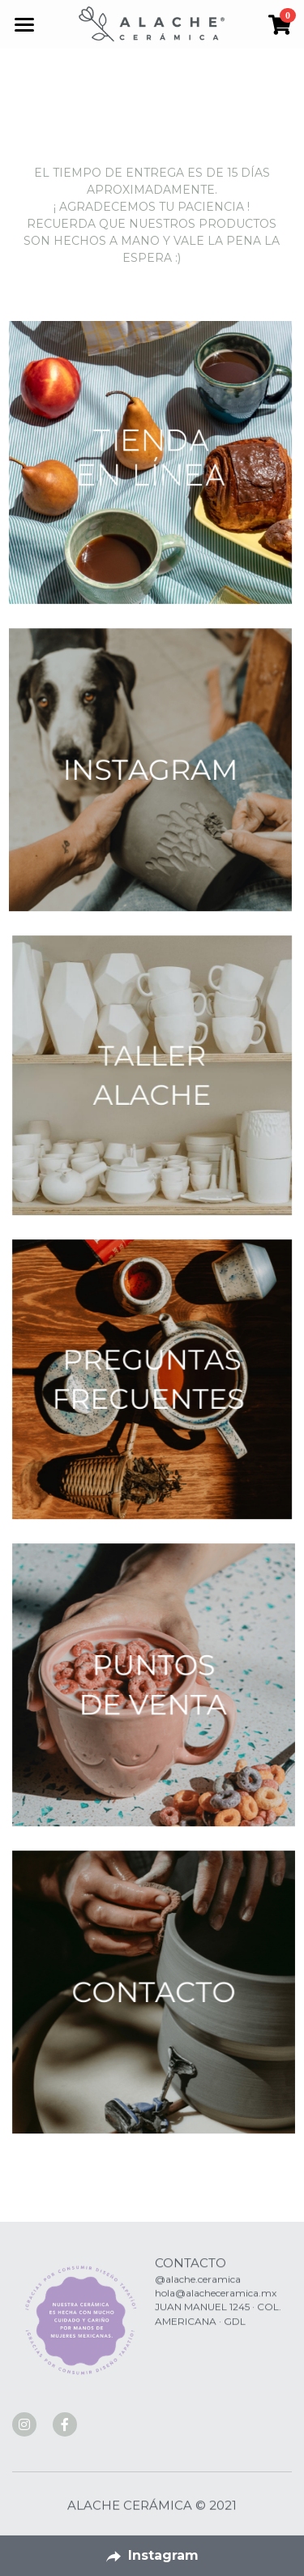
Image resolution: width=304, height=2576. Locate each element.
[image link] (152, 23)
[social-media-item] (24, 2424)
